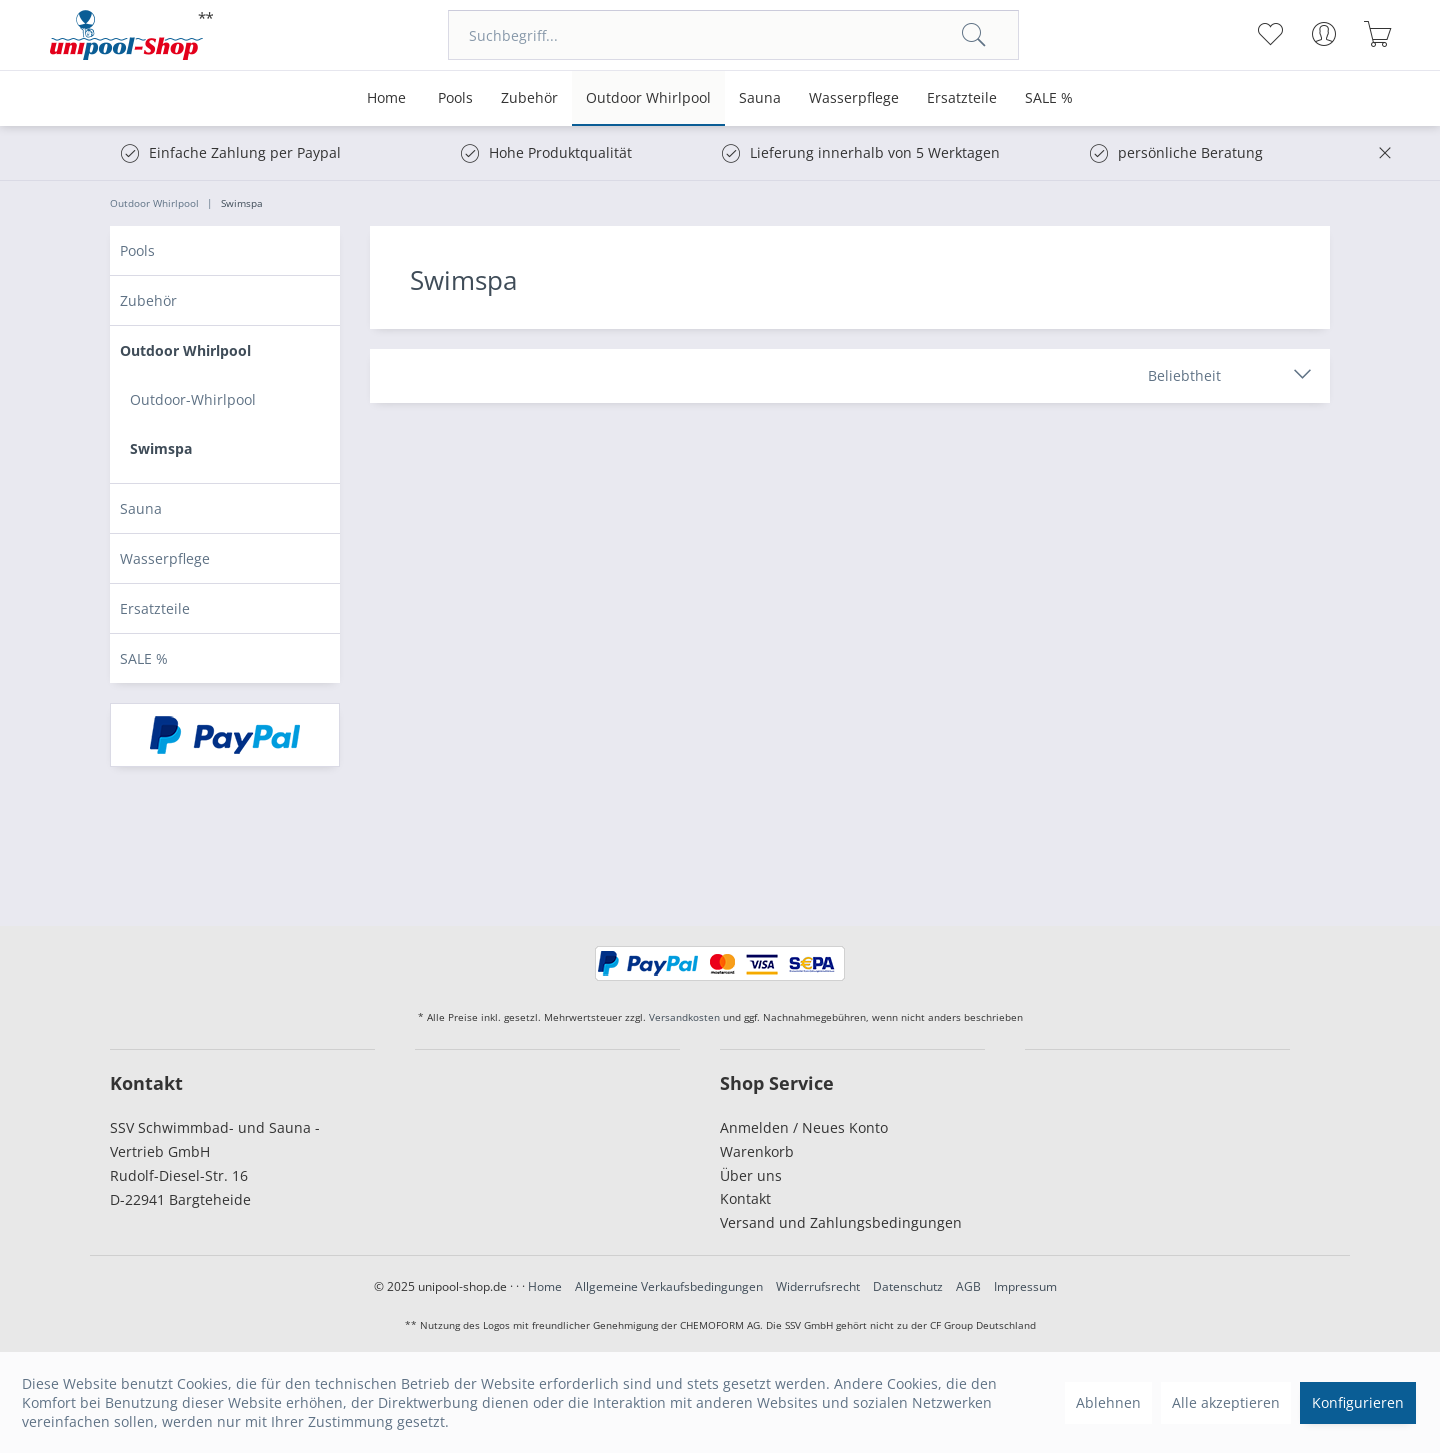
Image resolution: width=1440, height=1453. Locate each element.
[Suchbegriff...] (733, 35)
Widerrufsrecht (818, 1286)
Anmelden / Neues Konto (804, 1127)
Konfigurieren (1358, 1402)
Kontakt (745, 1198)
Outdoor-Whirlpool (193, 399)
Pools (137, 250)
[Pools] (455, 98)
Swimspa (161, 448)
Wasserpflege (165, 558)
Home (545, 1286)
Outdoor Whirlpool (185, 350)
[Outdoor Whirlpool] (648, 98)
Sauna (141, 508)
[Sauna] (760, 98)
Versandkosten (684, 1017)
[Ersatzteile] (962, 98)
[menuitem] (733, 35)
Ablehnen (1108, 1402)
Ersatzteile (155, 608)
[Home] (386, 98)
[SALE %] (1049, 98)
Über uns (751, 1175)
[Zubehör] (529, 98)
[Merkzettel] (1269, 34)
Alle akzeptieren (1226, 1402)
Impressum (1025, 1286)
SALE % (144, 658)
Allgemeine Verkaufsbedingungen (669, 1286)
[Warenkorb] (1377, 34)
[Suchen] (974, 35)
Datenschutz (908, 1286)
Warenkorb (757, 1151)
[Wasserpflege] (854, 98)
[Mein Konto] (1323, 34)
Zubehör (148, 300)
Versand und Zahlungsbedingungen (841, 1222)
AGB (968, 1286)
